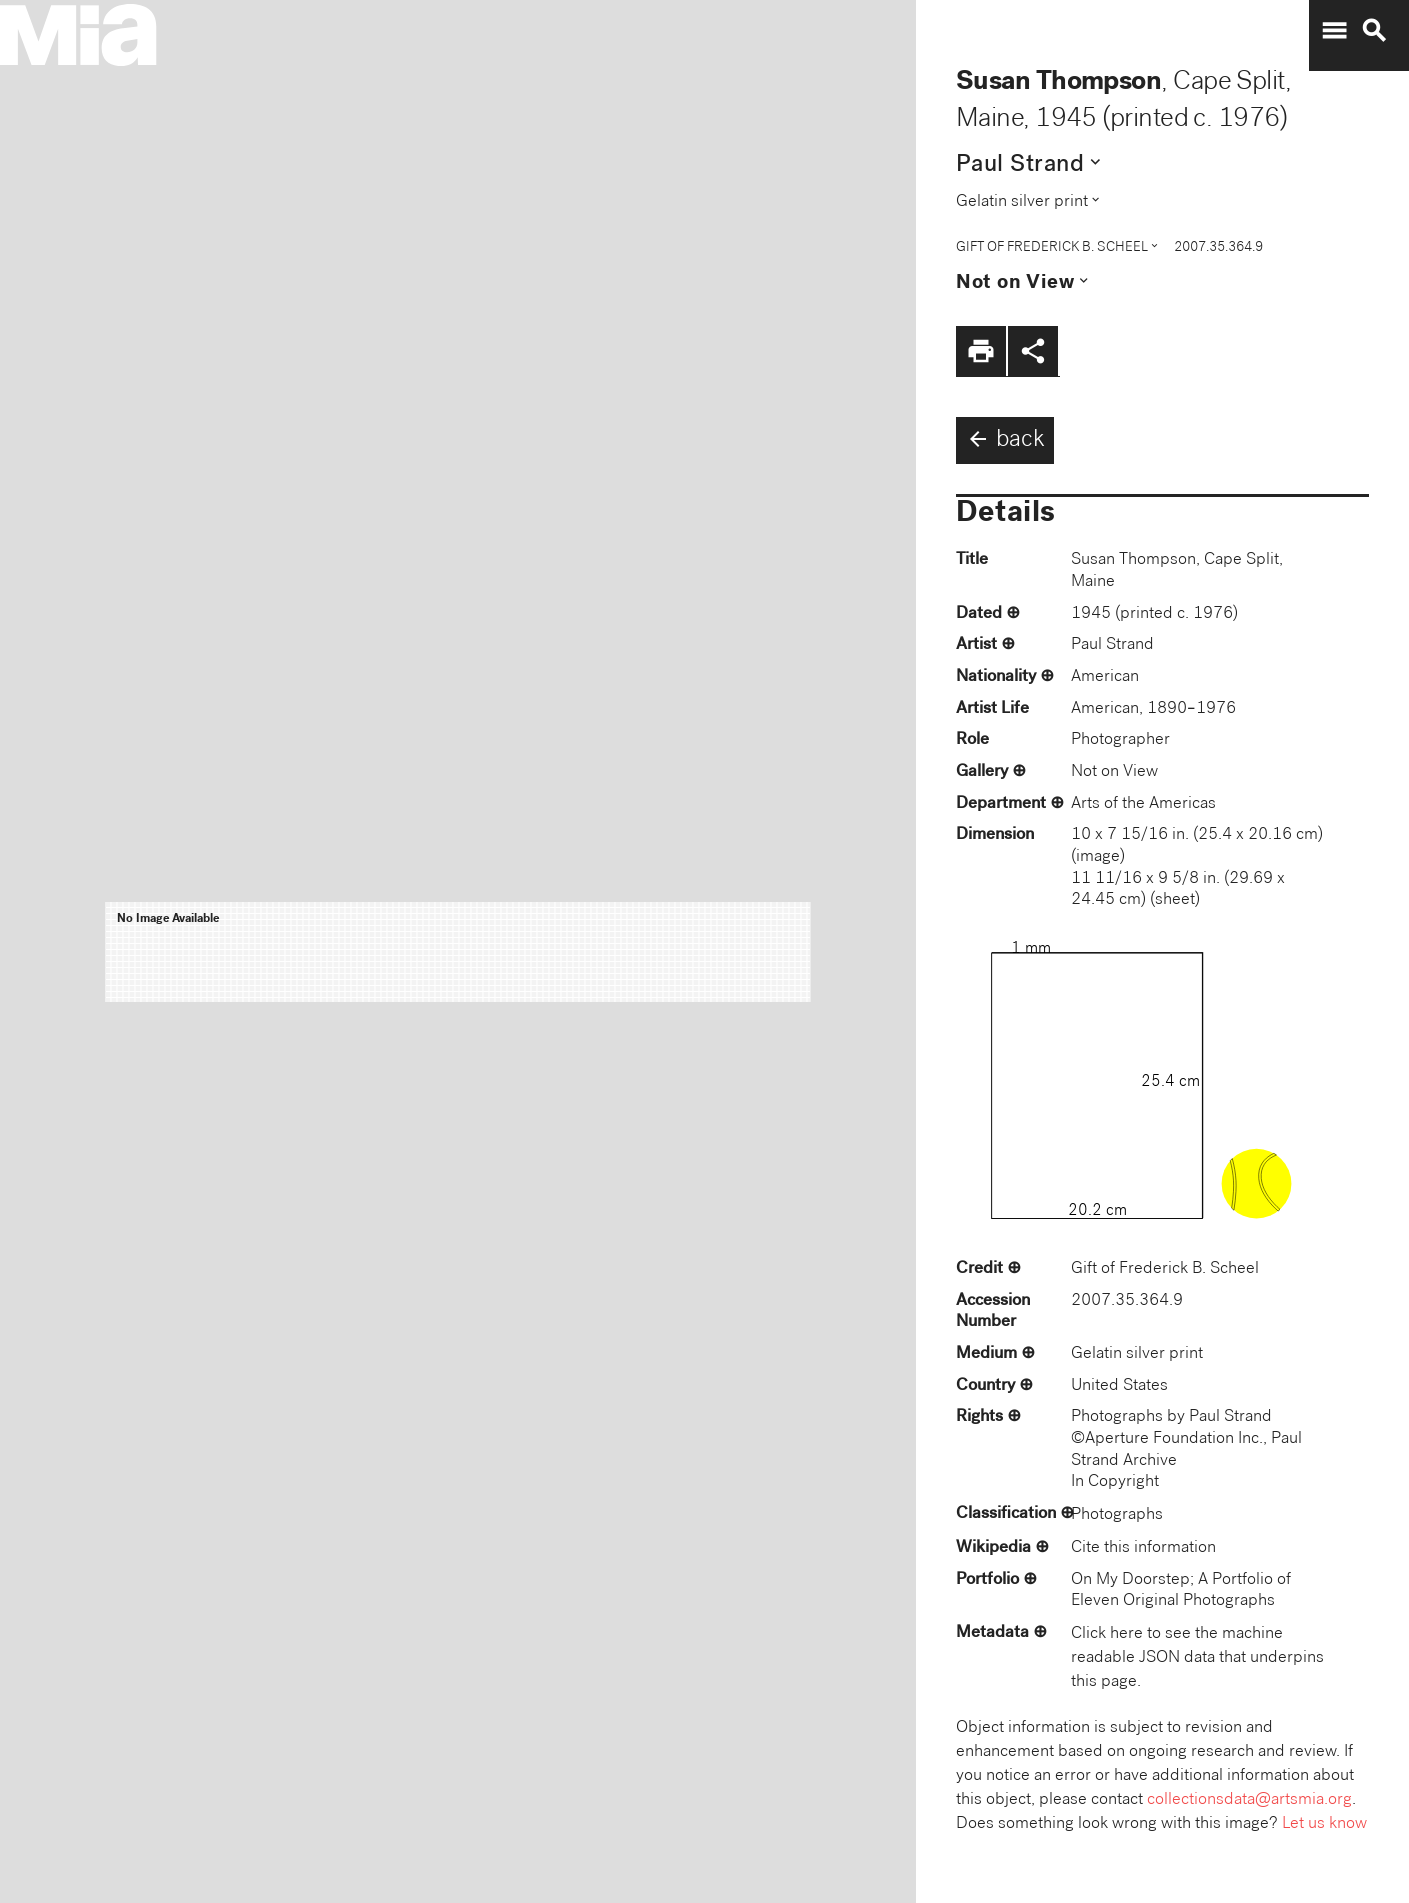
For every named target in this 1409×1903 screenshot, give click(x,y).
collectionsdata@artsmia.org (1249, 1800)
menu (1334, 31)
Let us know (1324, 1824)
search (1374, 31)
